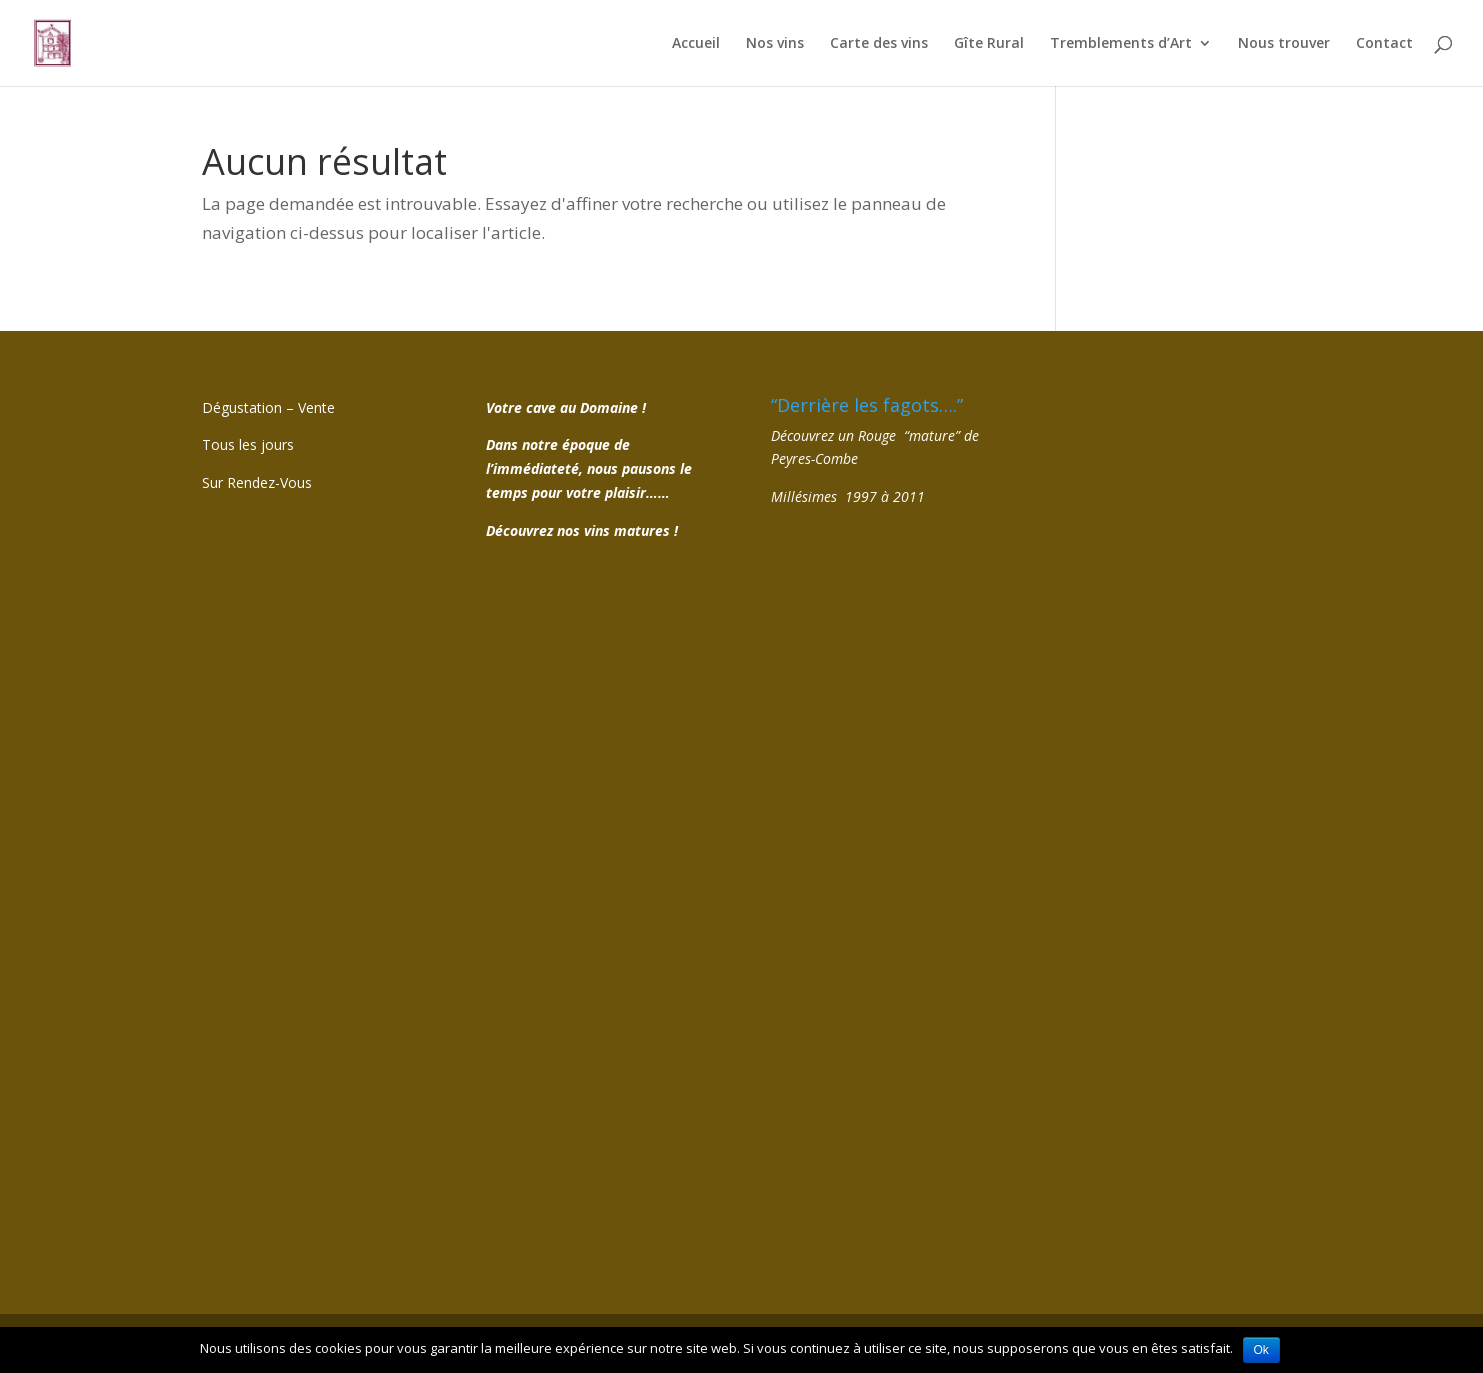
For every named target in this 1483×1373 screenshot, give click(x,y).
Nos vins (775, 44)
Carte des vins (879, 44)
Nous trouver (1284, 44)
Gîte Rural (989, 44)
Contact (1384, 44)
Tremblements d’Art (1121, 44)
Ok (1261, 1350)
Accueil (696, 44)
